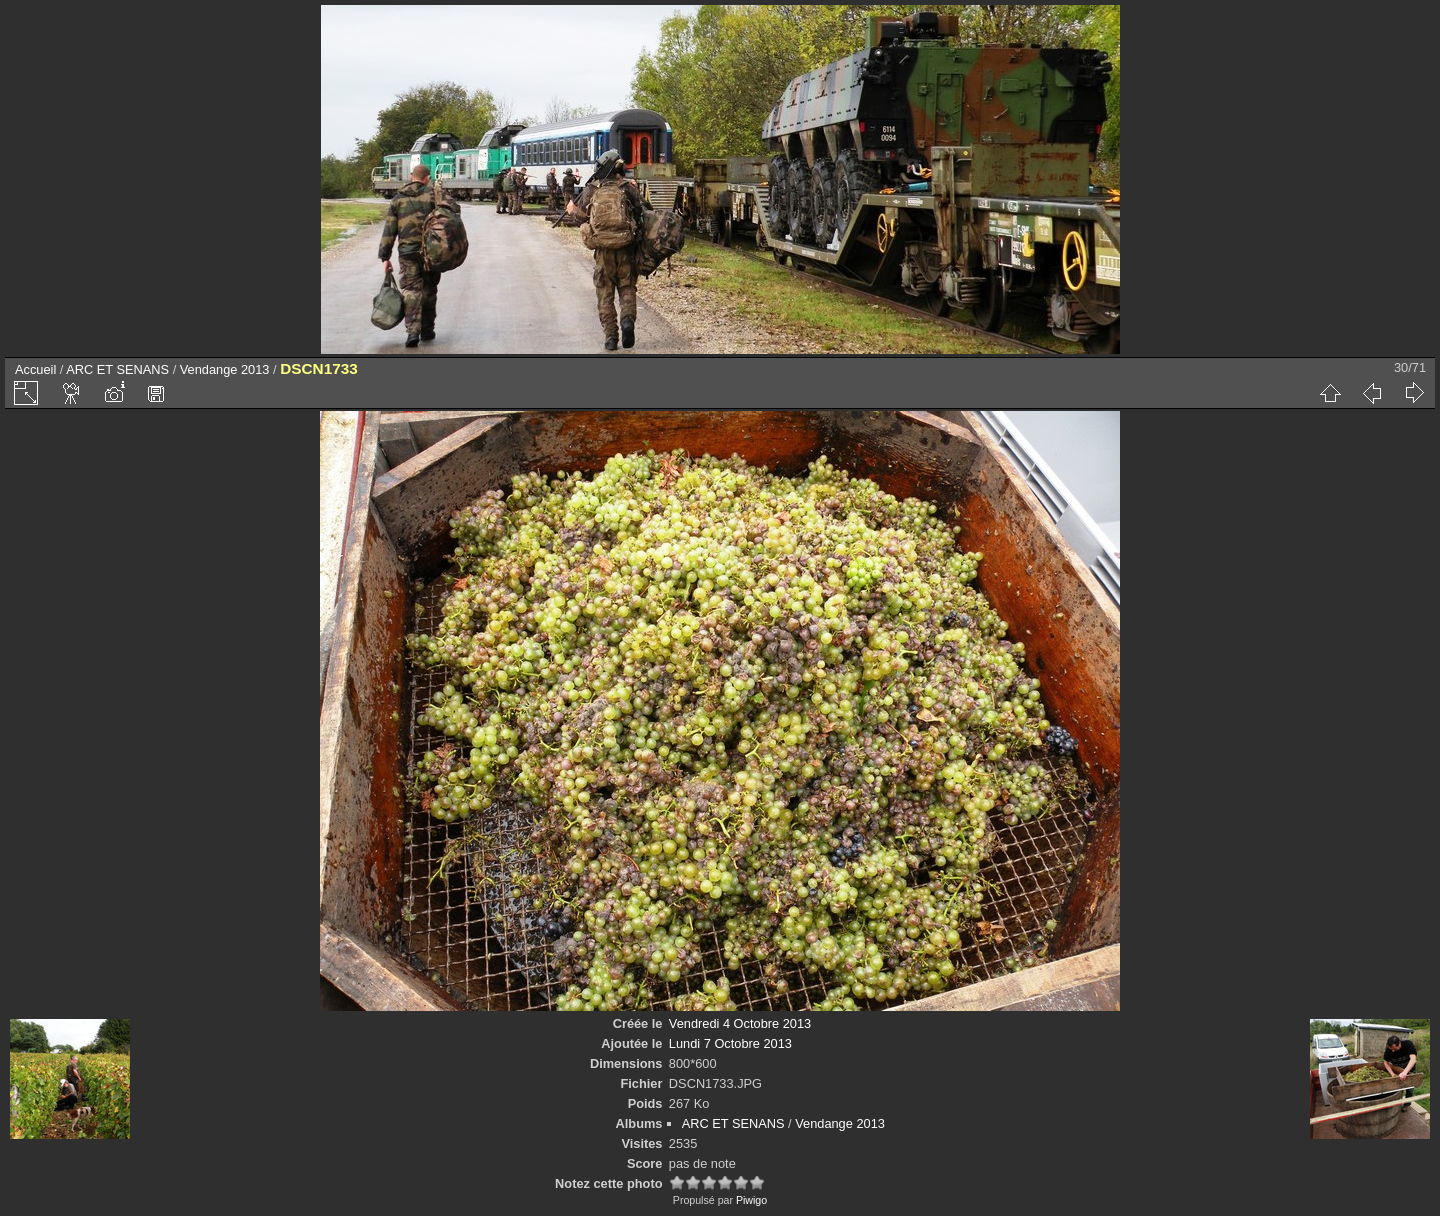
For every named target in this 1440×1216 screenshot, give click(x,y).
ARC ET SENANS (117, 369)
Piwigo (751, 1200)
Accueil (35, 369)
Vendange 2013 (225, 369)
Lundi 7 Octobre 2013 (730, 1043)
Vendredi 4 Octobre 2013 (740, 1023)
